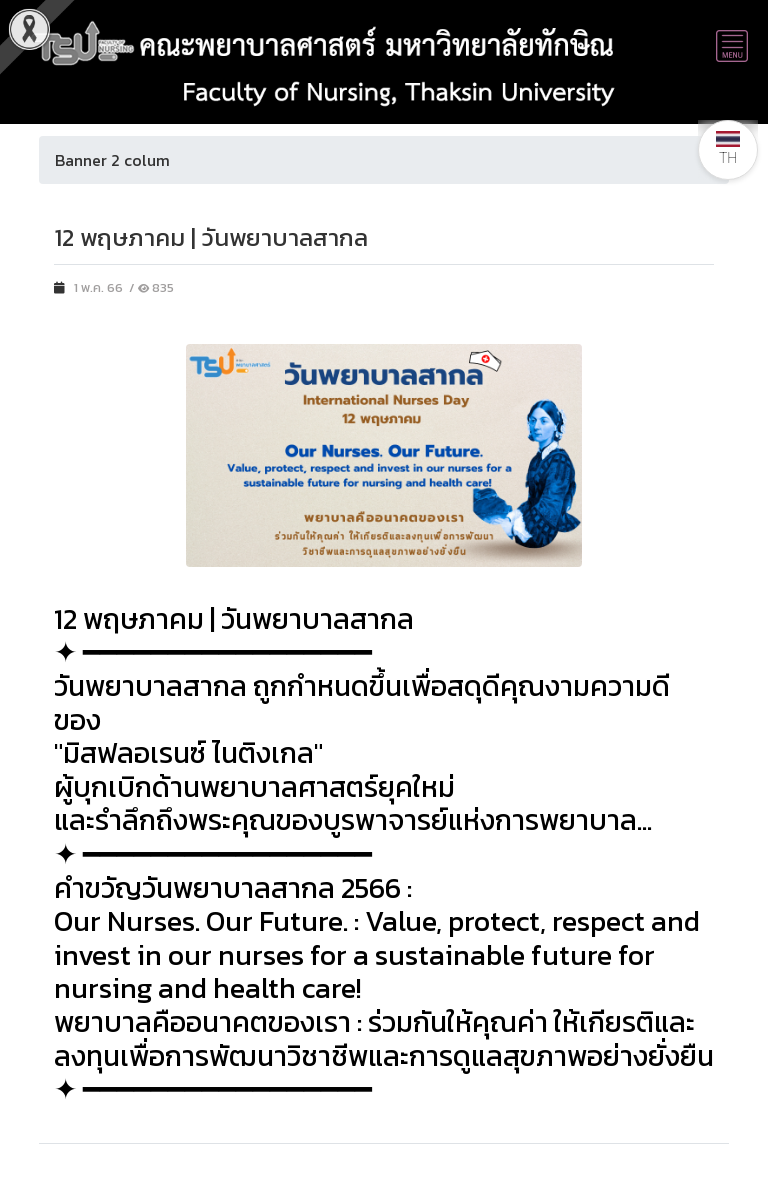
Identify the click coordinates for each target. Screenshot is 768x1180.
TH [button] (728, 148)
